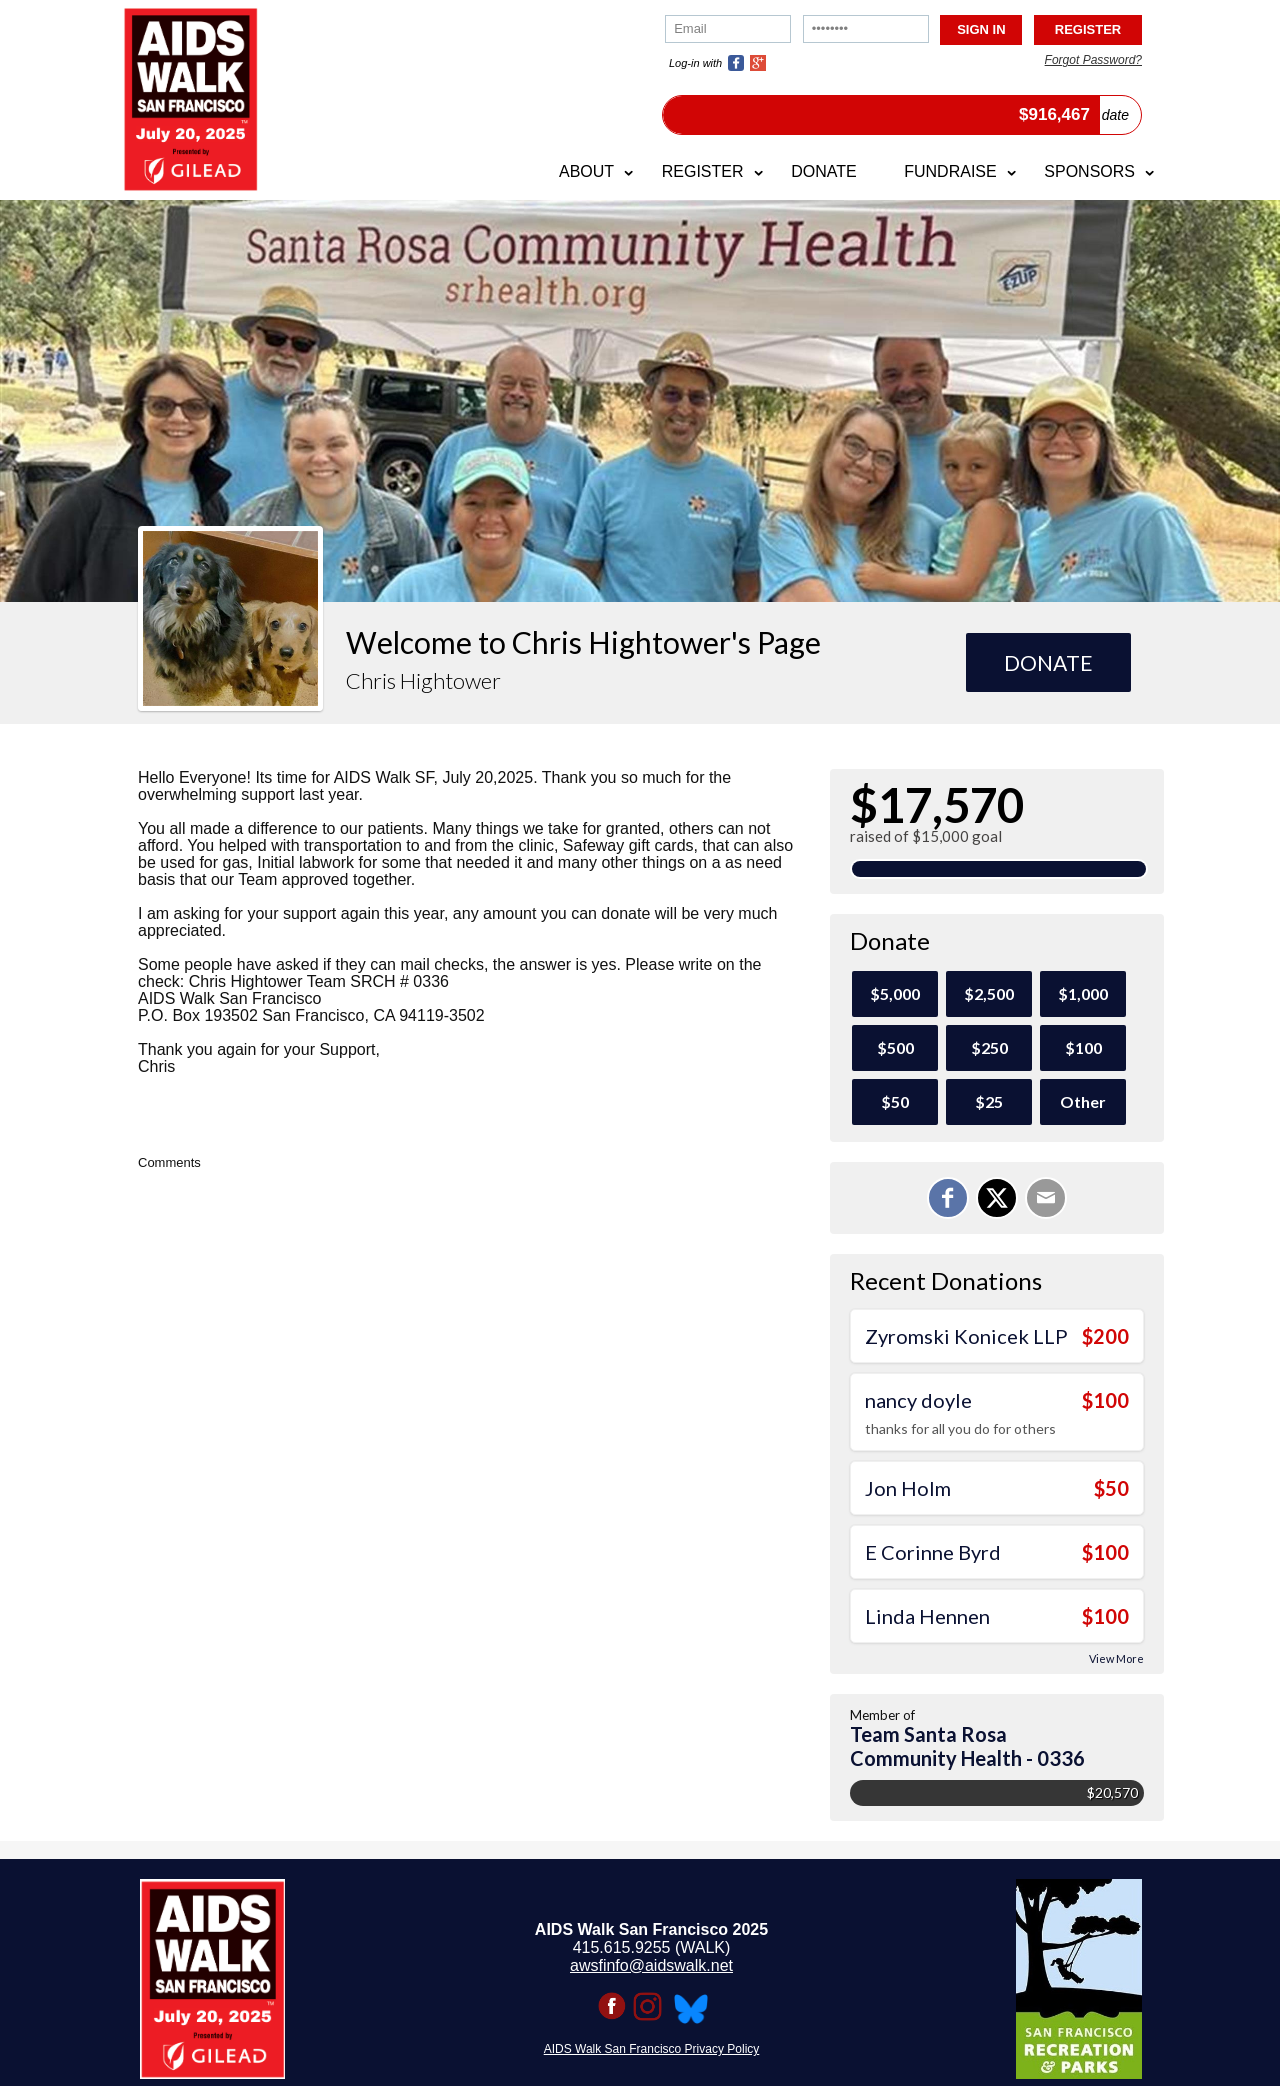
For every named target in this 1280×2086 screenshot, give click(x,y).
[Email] (1046, 1198)
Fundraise (950, 171)
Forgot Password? (1093, 60)
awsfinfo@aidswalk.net (651, 1965)
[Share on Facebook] (948, 1198)
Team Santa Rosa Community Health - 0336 (967, 1746)
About (586, 171)
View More (1116, 1658)
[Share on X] (997, 1198)
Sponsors (1089, 171)
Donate (823, 171)
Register (703, 171)
